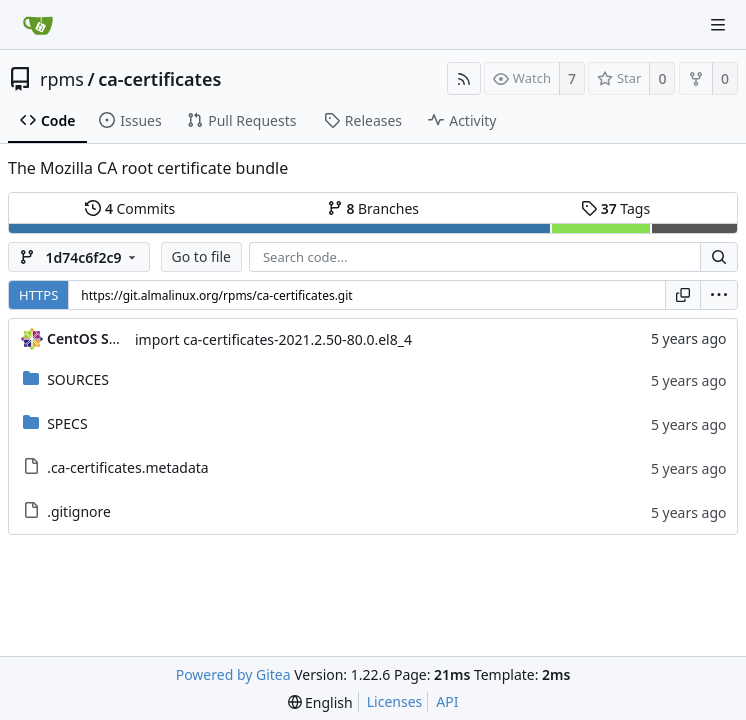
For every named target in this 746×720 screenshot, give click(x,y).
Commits (130, 208)
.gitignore (79, 511)
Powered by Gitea (233, 674)
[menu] (719, 295)
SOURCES (78, 379)
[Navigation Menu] (718, 25)
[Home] (38, 25)
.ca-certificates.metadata (128, 467)
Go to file (201, 256)
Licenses (395, 701)
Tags (615, 208)
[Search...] (719, 257)
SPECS (67, 423)
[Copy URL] (683, 295)
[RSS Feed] (464, 78)
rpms (62, 79)
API (447, 701)
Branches (373, 208)
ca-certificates (159, 79)
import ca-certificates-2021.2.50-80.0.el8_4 (273, 339)
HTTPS (38, 295)
